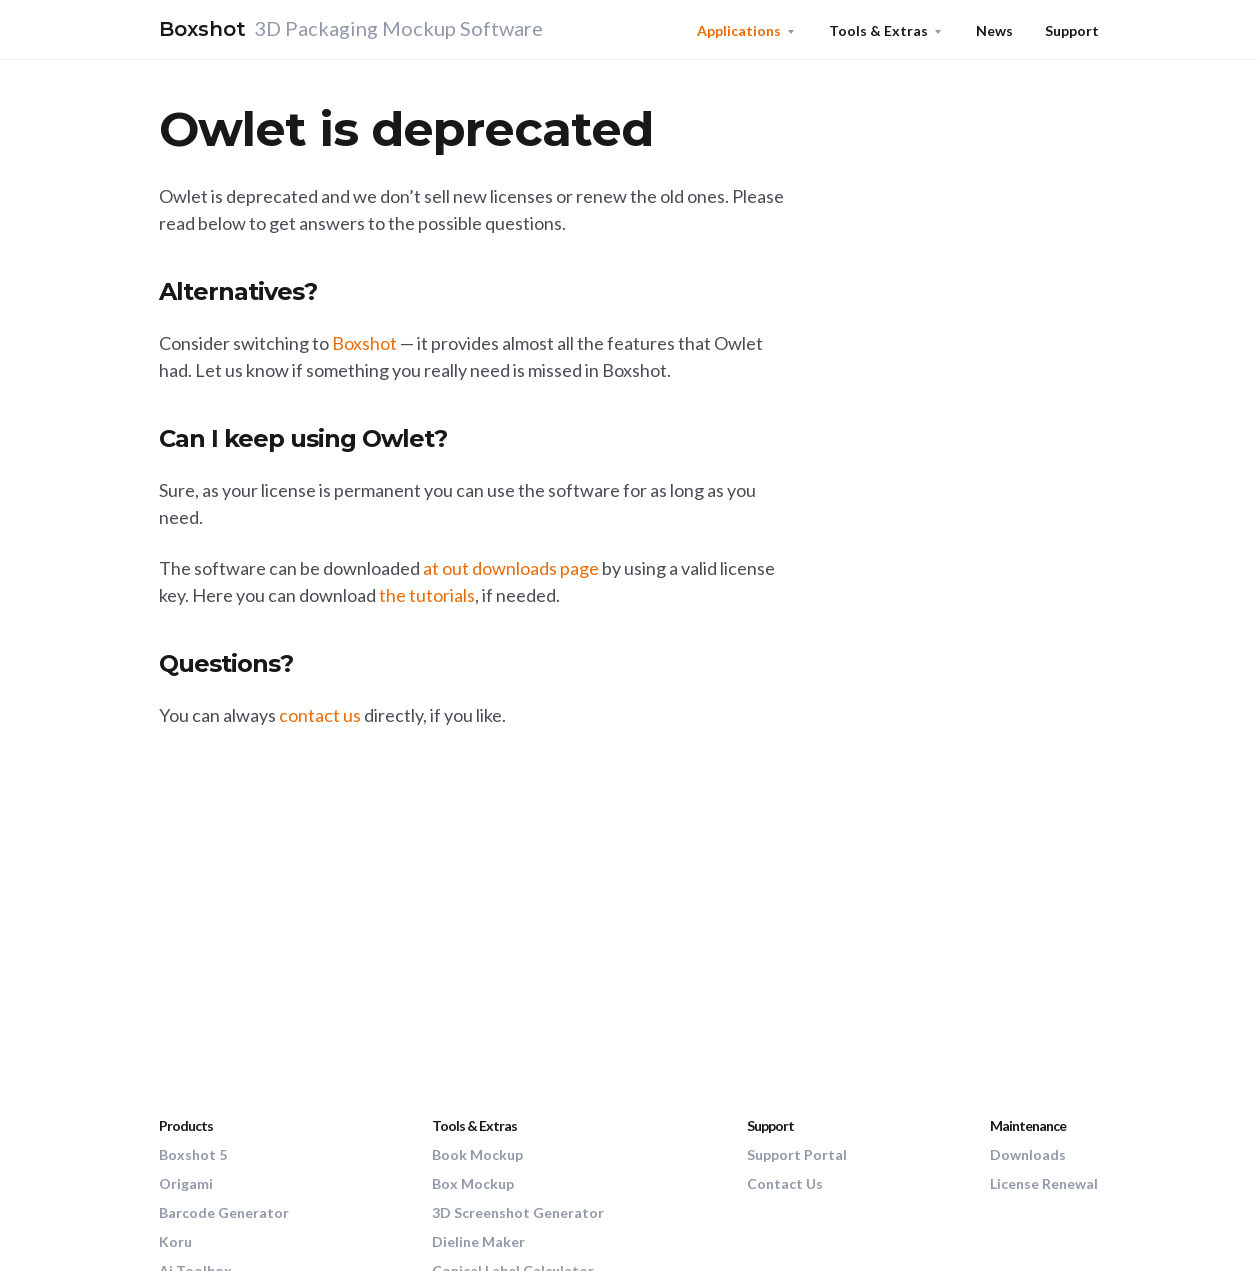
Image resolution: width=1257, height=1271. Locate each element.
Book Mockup (477, 1154)
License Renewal (1044, 1183)
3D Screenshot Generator (518, 1212)
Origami (186, 1183)
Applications (739, 30)
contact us (320, 715)
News (994, 30)
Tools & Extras (878, 30)
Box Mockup (473, 1183)
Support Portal (797, 1154)
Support (1072, 30)
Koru (175, 1241)
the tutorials (427, 595)
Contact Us (785, 1183)
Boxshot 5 (193, 1154)
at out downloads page (511, 568)
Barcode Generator (224, 1212)
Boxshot (364, 343)
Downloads (1028, 1154)
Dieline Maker (478, 1241)
